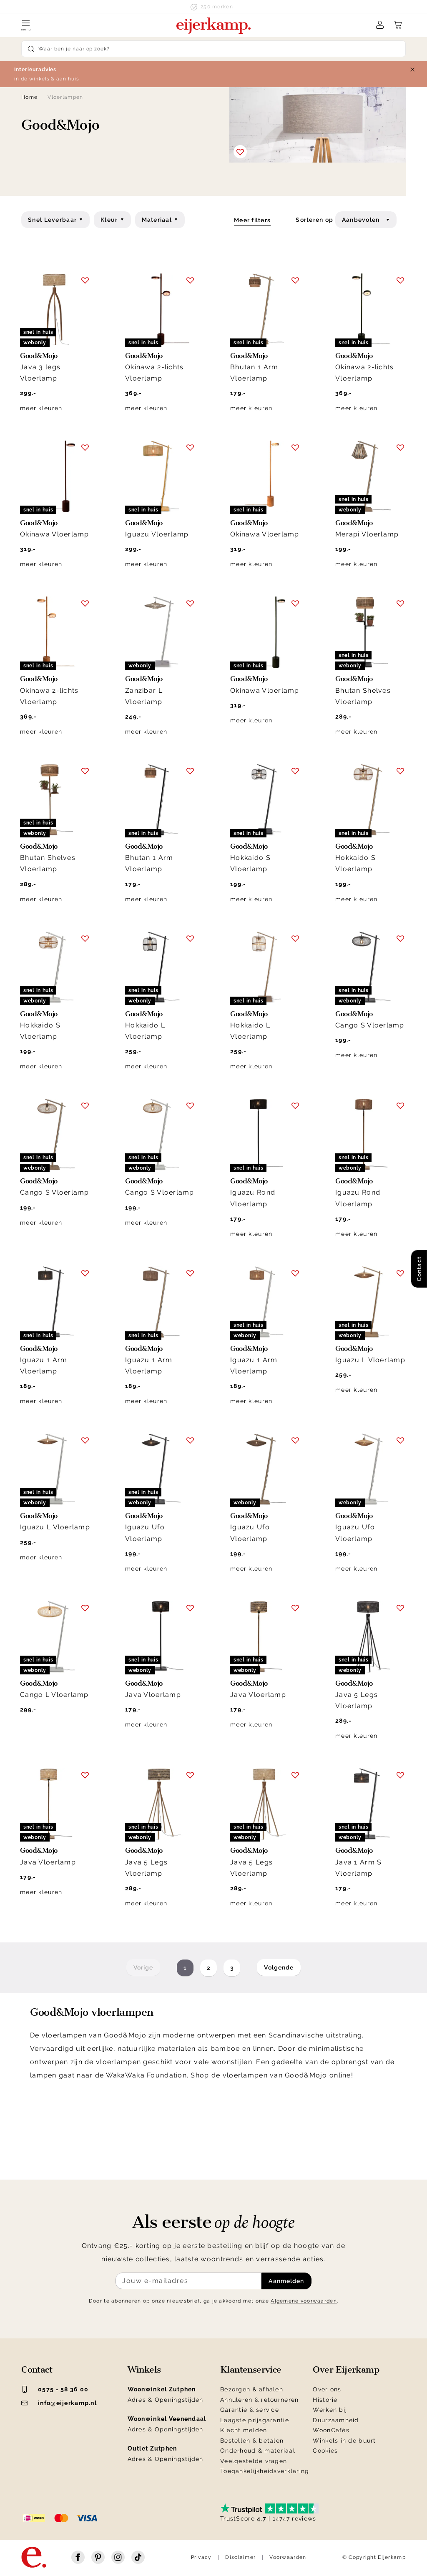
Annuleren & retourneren (259, 2399)
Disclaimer (240, 2557)
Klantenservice (250, 2369)
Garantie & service (249, 2409)
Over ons (327, 2389)
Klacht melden (243, 2430)
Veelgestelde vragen (253, 2461)
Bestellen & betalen (252, 2440)
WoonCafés (331, 2430)
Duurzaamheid (336, 2420)
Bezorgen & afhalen (251, 2389)
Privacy (201, 2557)
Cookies (325, 2450)
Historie (325, 2399)
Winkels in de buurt (344, 2440)
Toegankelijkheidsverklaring (264, 2471)
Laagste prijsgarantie (254, 2420)
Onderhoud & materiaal (257, 2450)
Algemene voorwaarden (304, 2301)
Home (29, 97)
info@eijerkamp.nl (59, 2403)
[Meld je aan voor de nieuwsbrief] (188, 2281)
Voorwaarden (287, 2557)
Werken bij (330, 2409)
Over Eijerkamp (346, 2369)
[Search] (213, 48)
